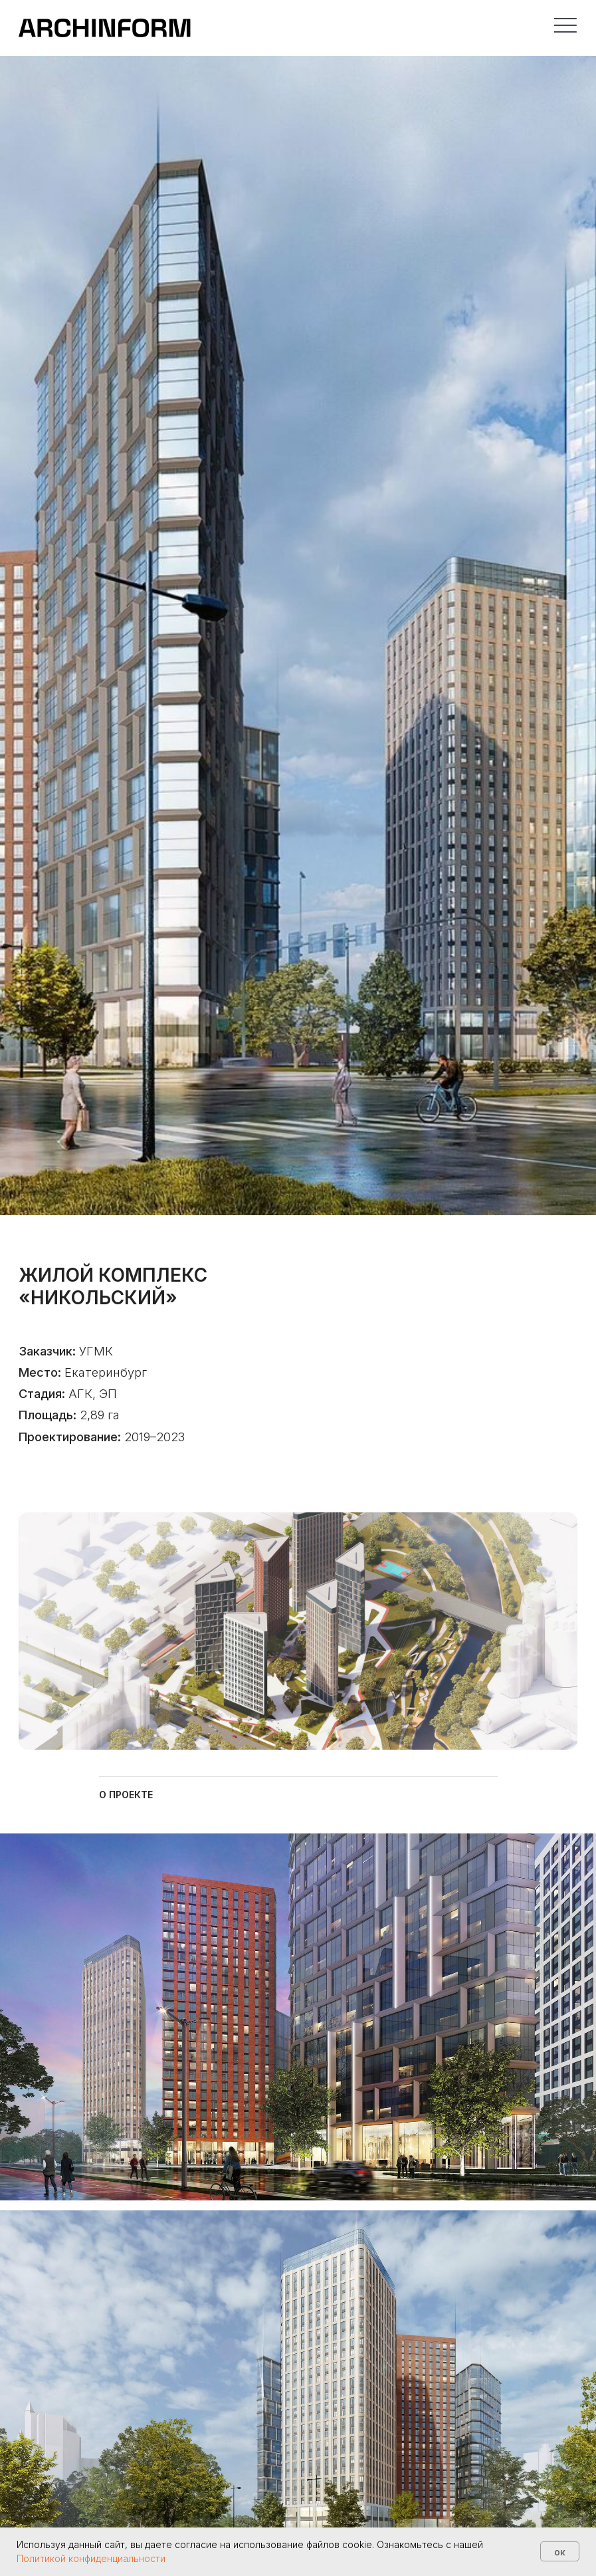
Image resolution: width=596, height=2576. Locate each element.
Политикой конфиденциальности (91, 2558)
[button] (565, 25)
